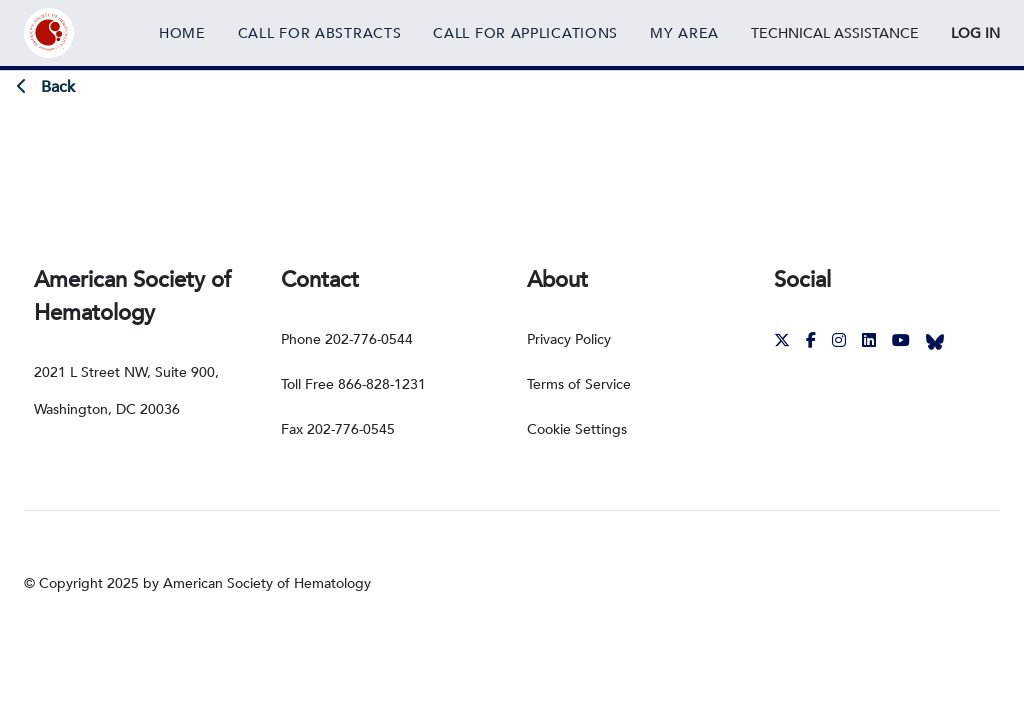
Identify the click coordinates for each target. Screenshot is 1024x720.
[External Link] (835, 33)
